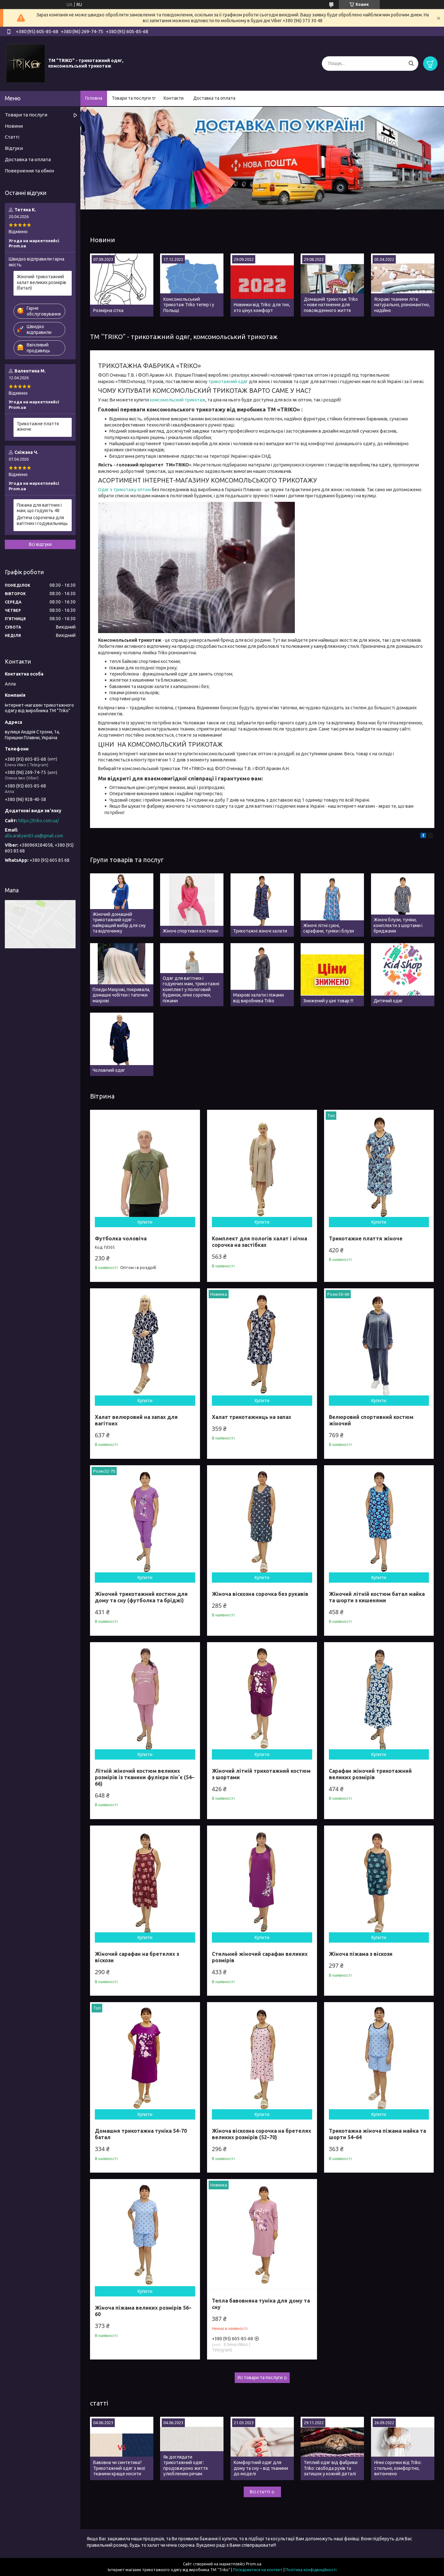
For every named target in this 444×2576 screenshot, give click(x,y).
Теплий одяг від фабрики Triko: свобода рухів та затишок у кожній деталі (331, 2468)
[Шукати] (411, 63)
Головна (93, 98)
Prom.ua (253, 2564)
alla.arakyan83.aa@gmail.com (34, 835)
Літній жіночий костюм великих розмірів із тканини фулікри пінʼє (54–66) (144, 1777)
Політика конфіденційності (311, 2570)
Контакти (174, 98)
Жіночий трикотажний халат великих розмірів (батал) (41, 282)
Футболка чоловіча (121, 1238)
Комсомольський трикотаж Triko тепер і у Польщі (188, 305)
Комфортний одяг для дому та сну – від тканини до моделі (261, 2468)
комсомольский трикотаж (177, 399)
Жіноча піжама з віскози (361, 1954)
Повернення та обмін (29, 170)
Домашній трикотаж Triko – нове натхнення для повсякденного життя (331, 305)
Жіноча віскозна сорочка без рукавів (260, 1594)
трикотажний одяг (228, 381)
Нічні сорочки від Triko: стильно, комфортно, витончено (397, 2468)
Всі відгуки (40, 544)
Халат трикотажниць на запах (251, 1417)
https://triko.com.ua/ (38, 820)
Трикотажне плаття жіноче (366, 1238)
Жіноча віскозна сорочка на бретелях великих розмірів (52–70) (261, 2134)
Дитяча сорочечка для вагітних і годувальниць (42, 520)
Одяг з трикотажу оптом (124, 489)
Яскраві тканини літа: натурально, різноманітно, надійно (402, 305)
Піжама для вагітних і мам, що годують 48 (39, 507)
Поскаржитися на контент (258, 2570)
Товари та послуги (131, 98)
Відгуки (14, 148)
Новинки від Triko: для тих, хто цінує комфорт (262, 307)
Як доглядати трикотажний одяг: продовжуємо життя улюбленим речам (185, 2465)
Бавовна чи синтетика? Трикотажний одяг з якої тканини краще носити (119, 2468)
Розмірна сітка (108, 310)
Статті (12, 137)
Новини (102, 240)
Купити (145, 1222)
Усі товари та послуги (260, 2377)
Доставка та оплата (214, 98)
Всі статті (260, 2491)
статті (99, 2403)
